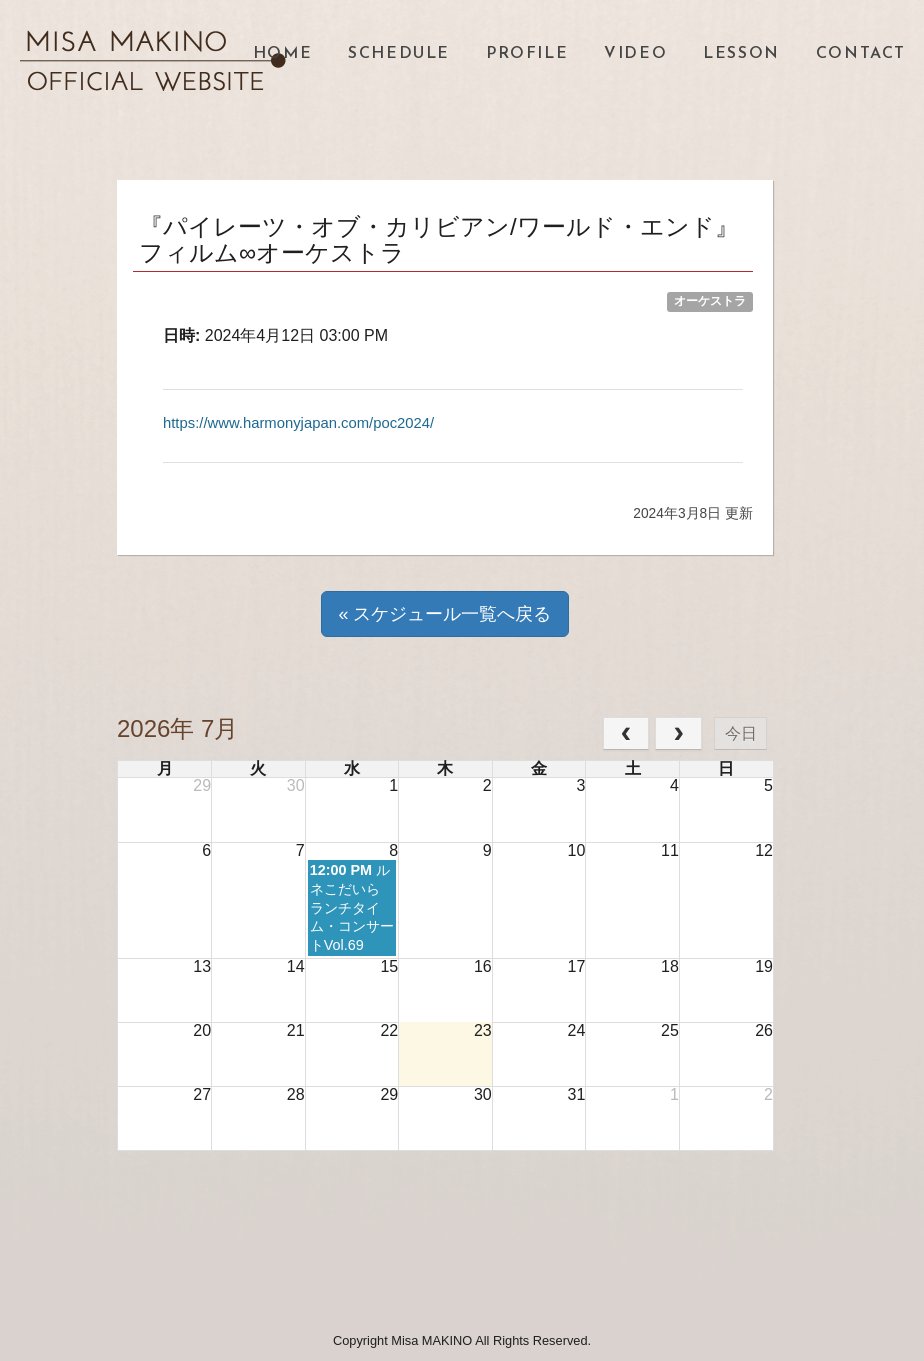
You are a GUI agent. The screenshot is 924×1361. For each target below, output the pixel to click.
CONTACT (861, 54)
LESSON (741, 54)
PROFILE (527, 54)
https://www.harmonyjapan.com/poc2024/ (309, 422)
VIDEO (635, 54)
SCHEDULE (399, 54)
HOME (282, 54)
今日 (741, 732)
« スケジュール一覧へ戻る (444, 614)
